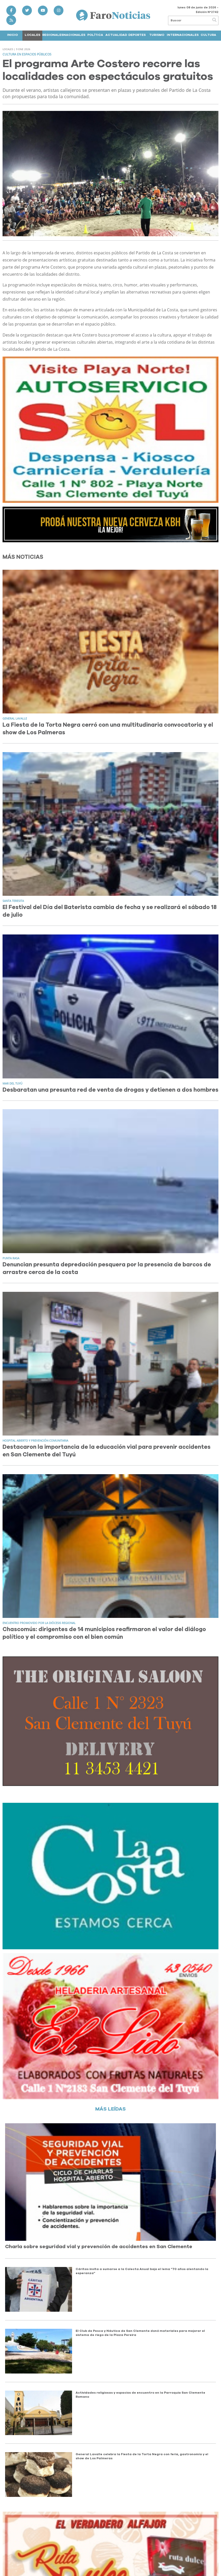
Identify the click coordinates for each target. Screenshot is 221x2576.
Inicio (12, 34)
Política (95, 34)
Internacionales (183, 34)
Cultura (208, 34)
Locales (32, 34)
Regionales (52, 34)
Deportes (137, 34)
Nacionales (74, 34)
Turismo (156, 34)
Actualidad (116, 34)
